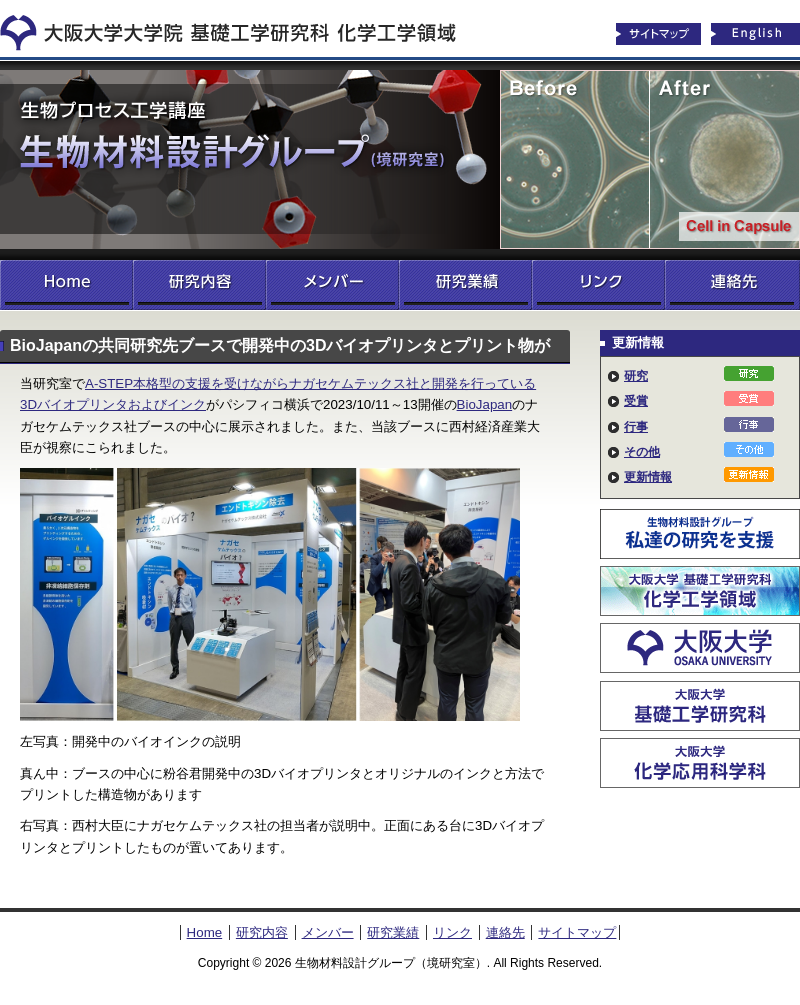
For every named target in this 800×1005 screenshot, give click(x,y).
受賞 (636, 401)
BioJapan (485, 404)
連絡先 (732, 285)
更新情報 (648, 477)
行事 (636, 427)
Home (66, 285)
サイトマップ (658, 34)
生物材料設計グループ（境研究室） (400, 160)
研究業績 (465, 285)
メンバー (332, 285)
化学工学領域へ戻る (240, 28)
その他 (642, 452)
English (756, 34)
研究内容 (199, 285)
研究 (636, 376)
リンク (598, 285)
